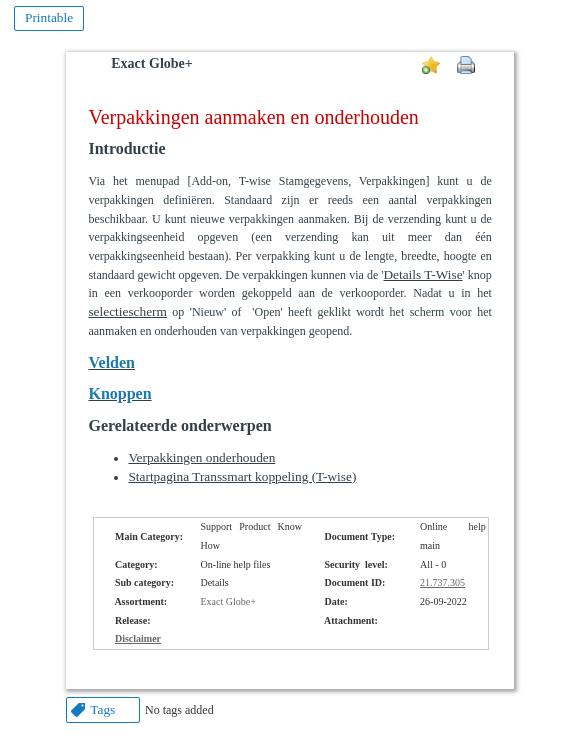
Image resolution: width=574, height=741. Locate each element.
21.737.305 (442, 582)
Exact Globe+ (151, 63)
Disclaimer (138, 638)
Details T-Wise (422, 274)
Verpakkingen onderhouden (201, 457)
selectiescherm (127, 311)
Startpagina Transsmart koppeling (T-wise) (242, 476)
